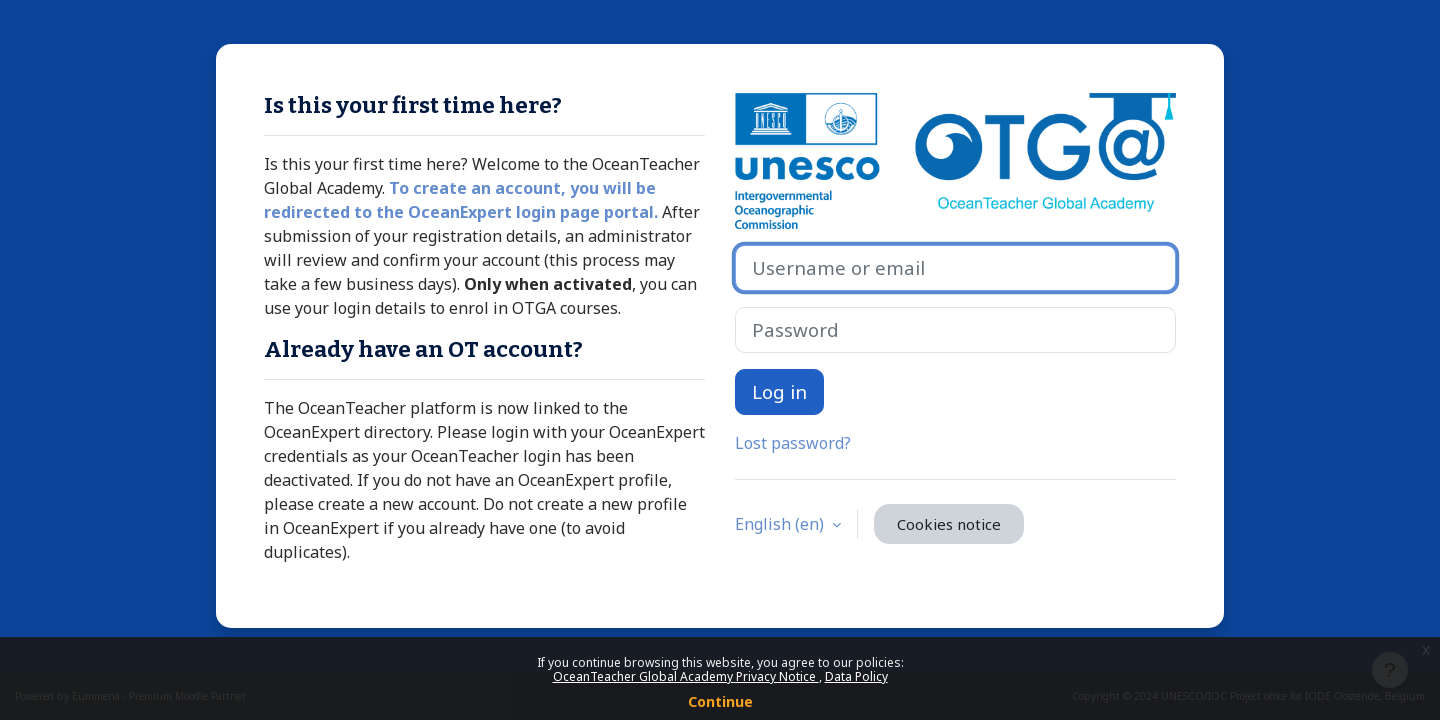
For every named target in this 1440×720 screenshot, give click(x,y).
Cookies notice (949, 524)
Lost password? (793, 443)
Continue (720, 701)
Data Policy (856, 676)
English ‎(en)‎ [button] (781, 524)
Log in (779, 391)
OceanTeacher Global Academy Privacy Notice (686, 676)
